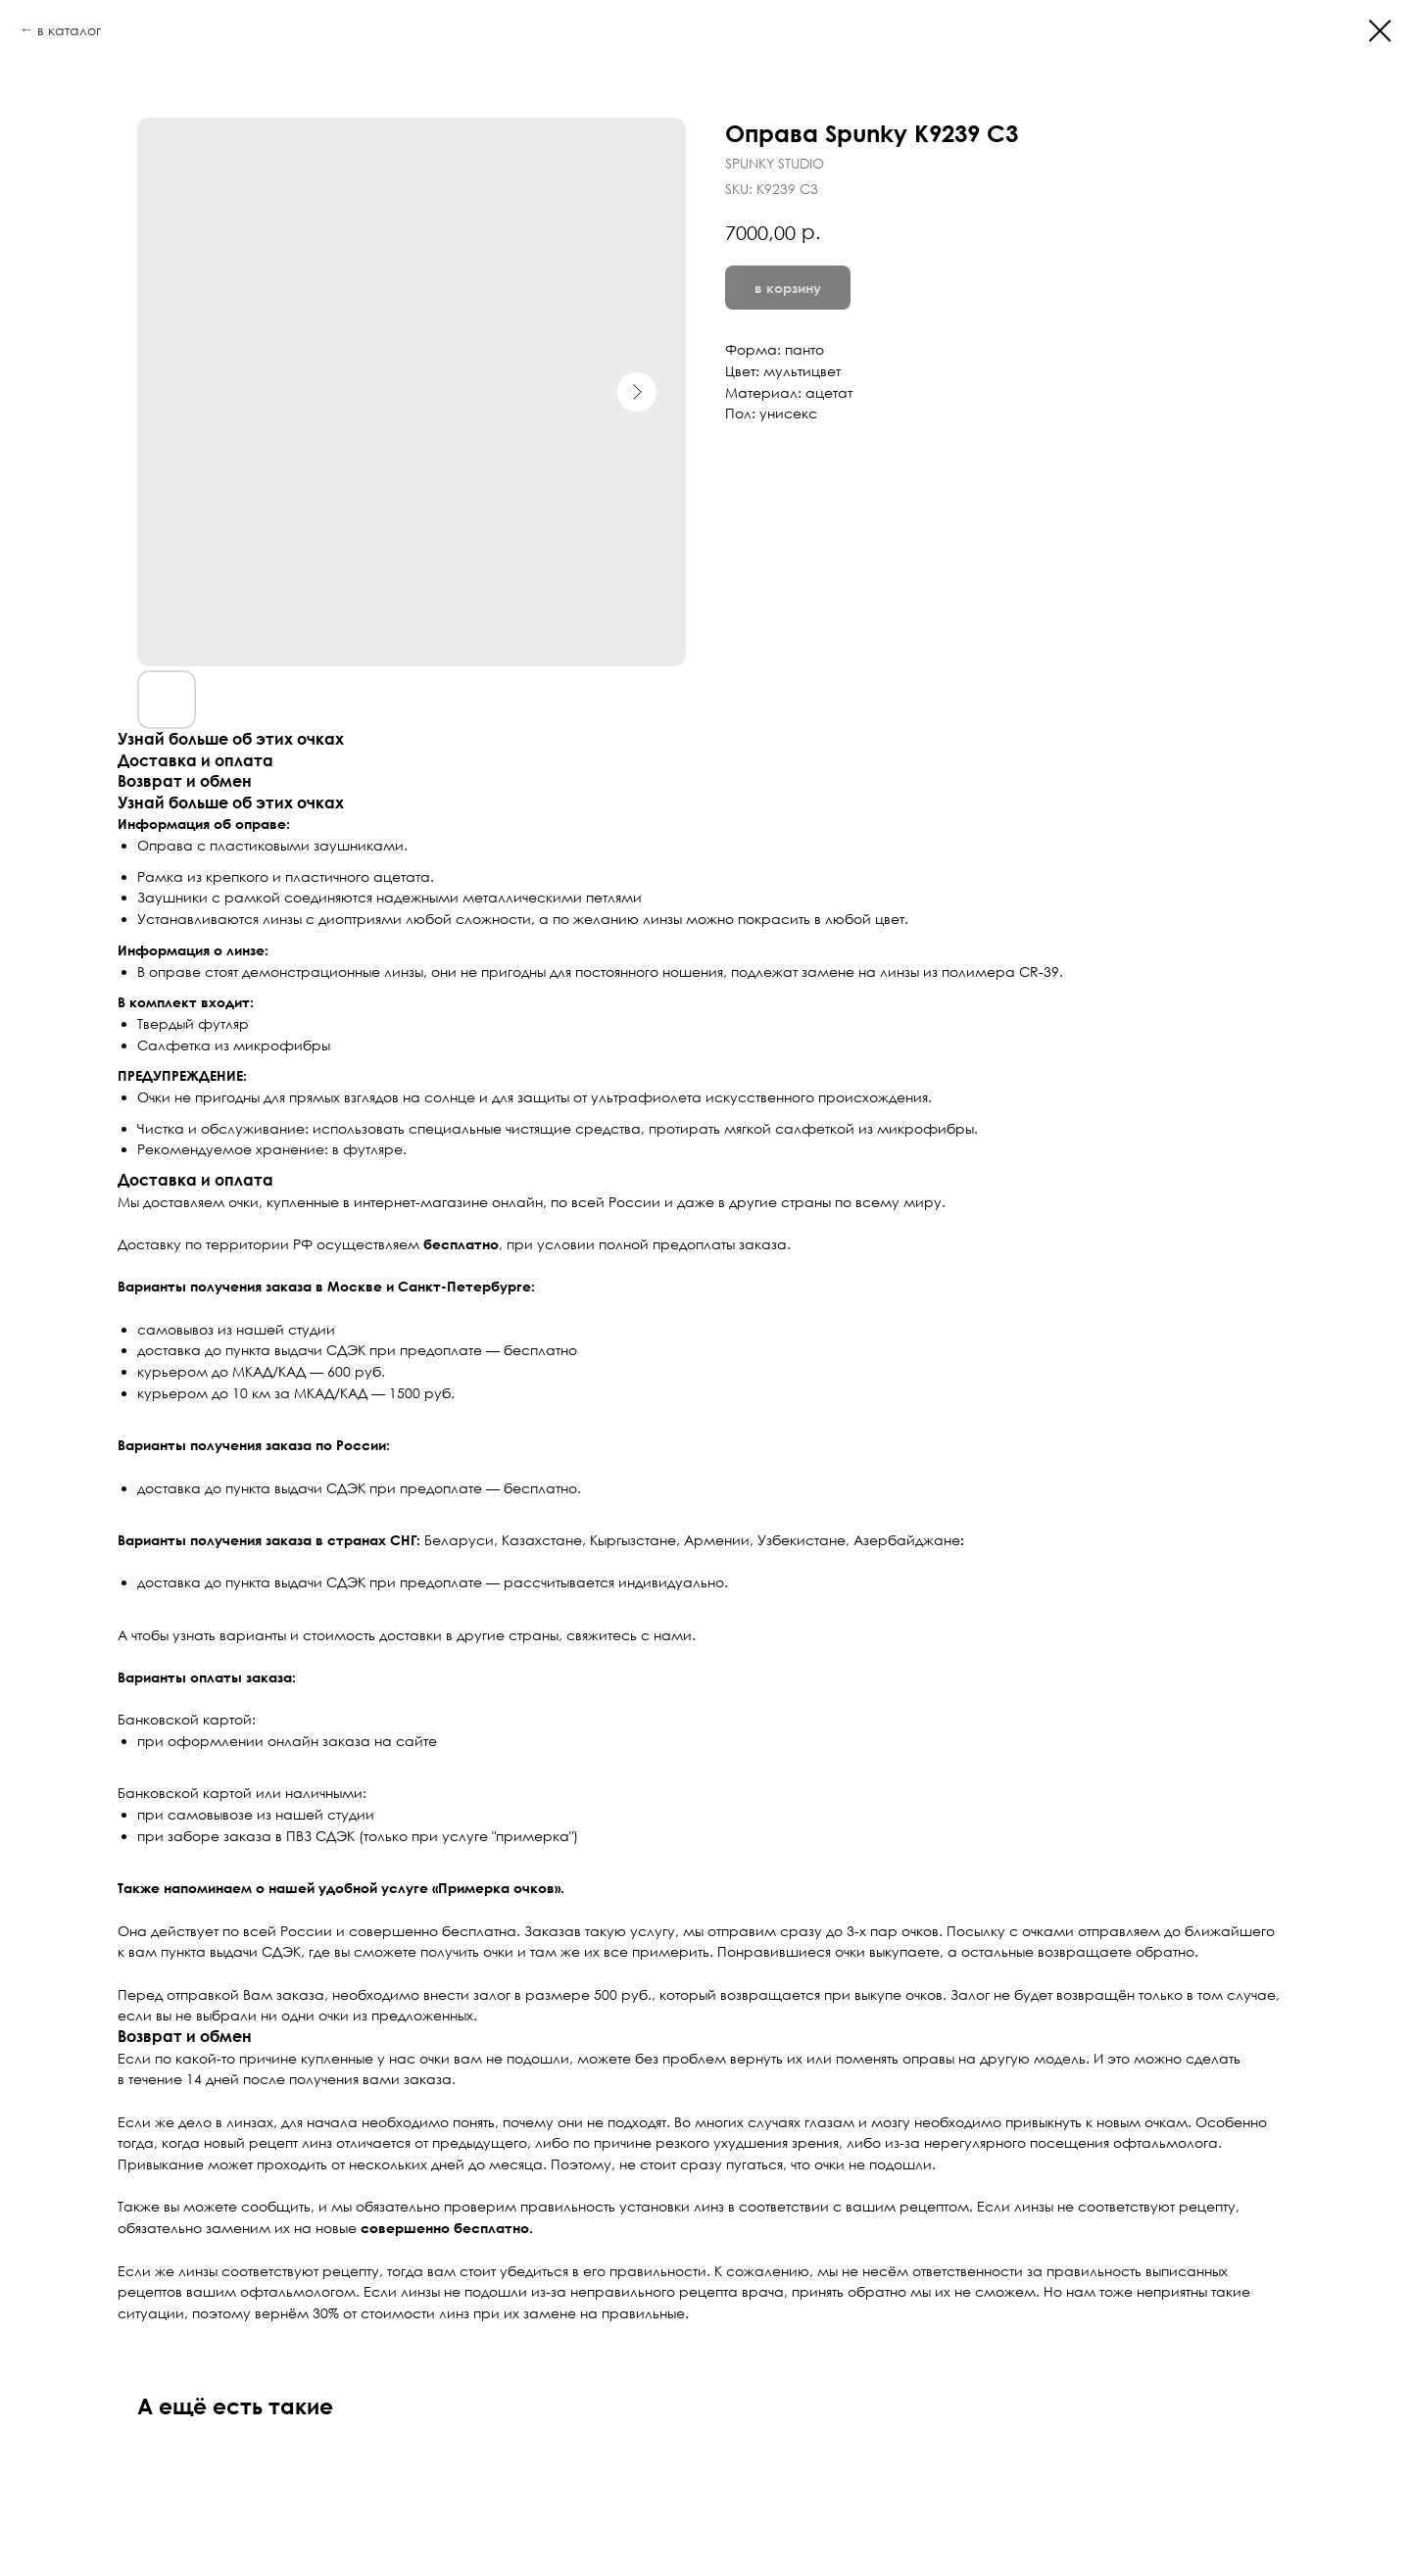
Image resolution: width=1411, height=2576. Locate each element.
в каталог (69, 30)
